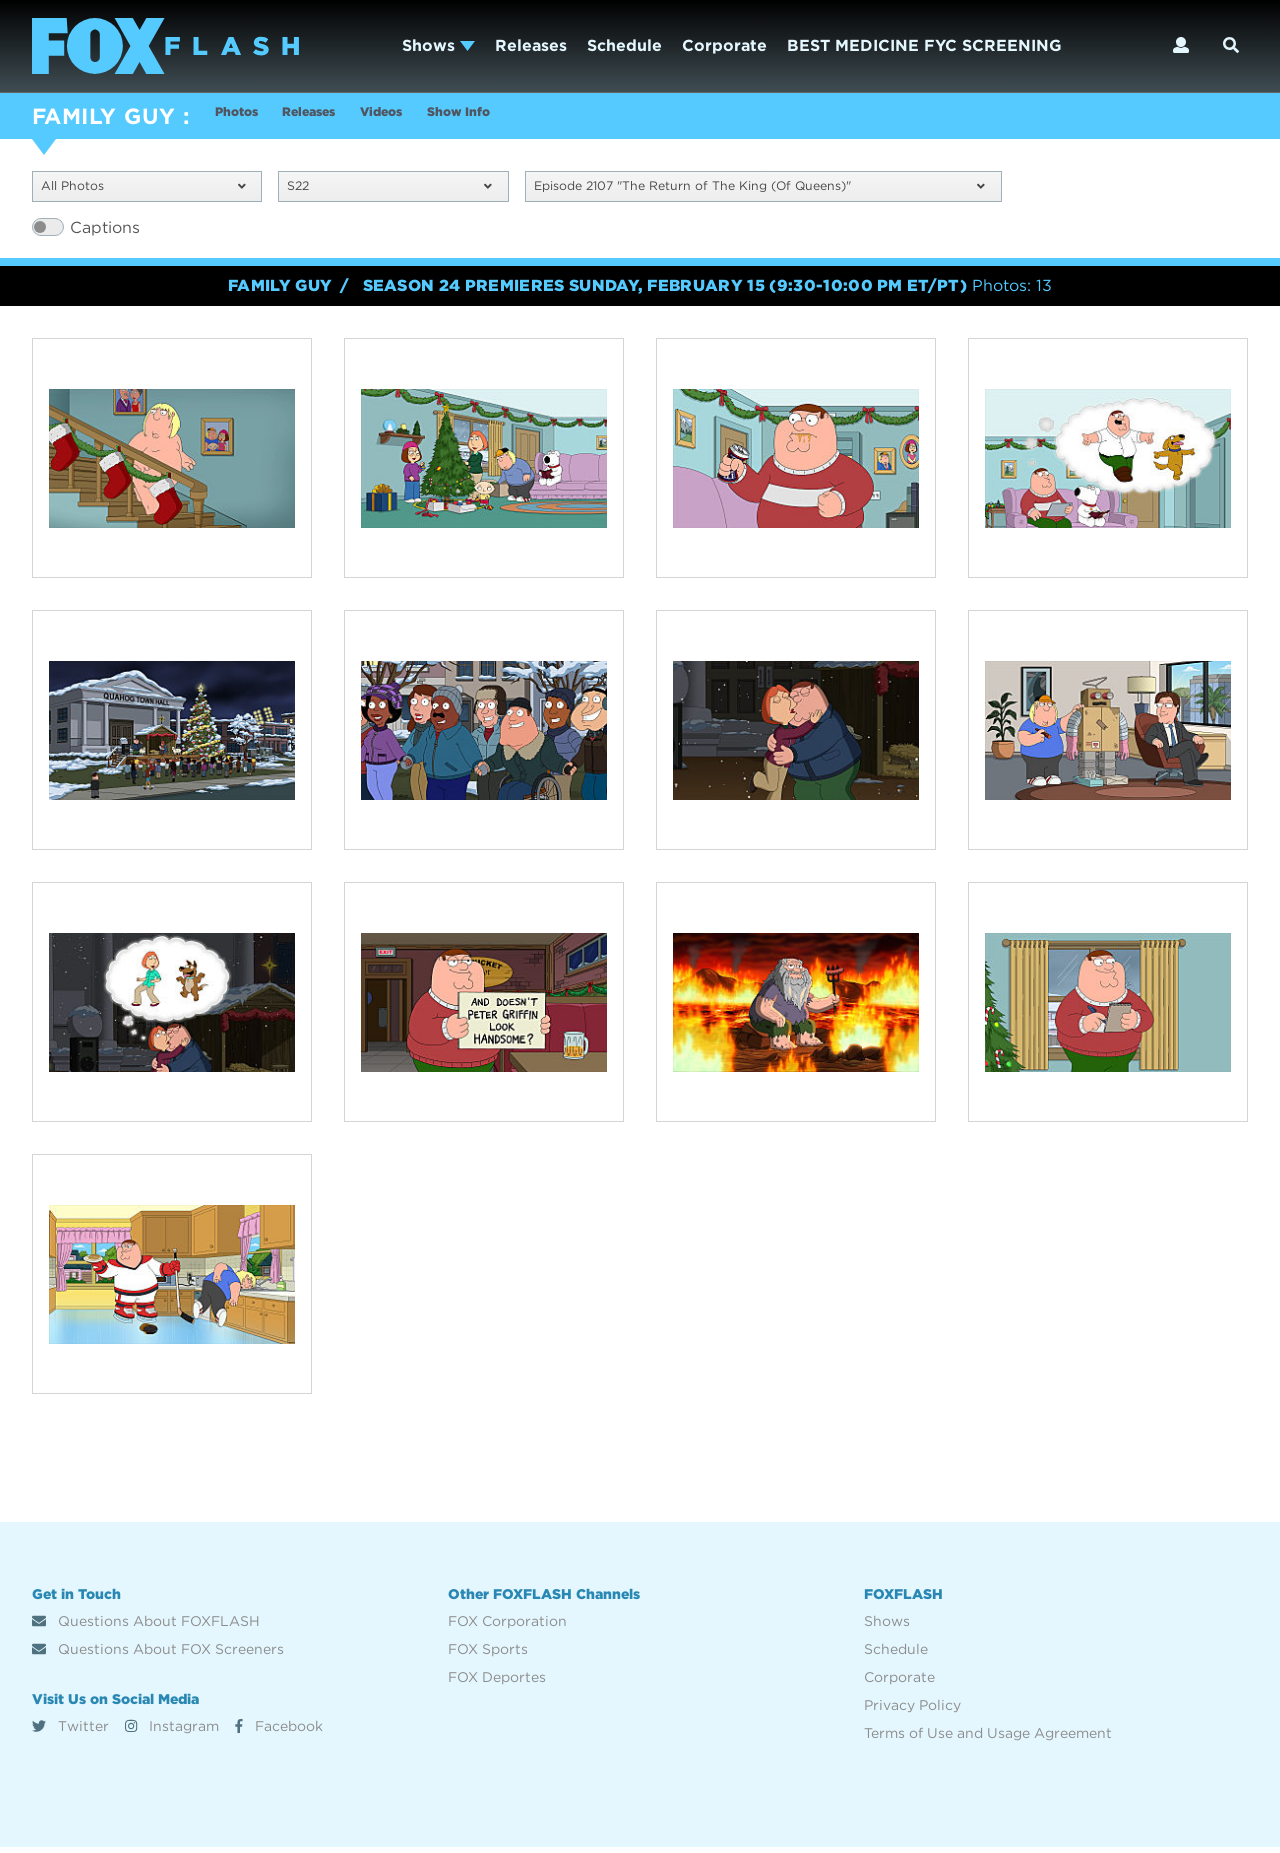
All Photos (143, 189)
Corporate (724, 45)
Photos (244, 118)
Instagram (172, 1731)
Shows (438, 45)
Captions (105, 232)
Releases (531, 45)
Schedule (624, 45)
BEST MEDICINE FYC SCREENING (924, 45)
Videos (438, 118)
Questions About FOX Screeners (158, 1655)
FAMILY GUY (103, 116)
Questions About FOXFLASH (146, 1627)
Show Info (539, 118)
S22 (389, 189)
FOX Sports (488, 1655)
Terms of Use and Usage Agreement (988, 1739)
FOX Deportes (497, 1683)
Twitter (70, 1731)
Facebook (279, 1731)
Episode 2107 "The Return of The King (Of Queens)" (759, 189)
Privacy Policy (912, 1711)
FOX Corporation (507, 1627)
